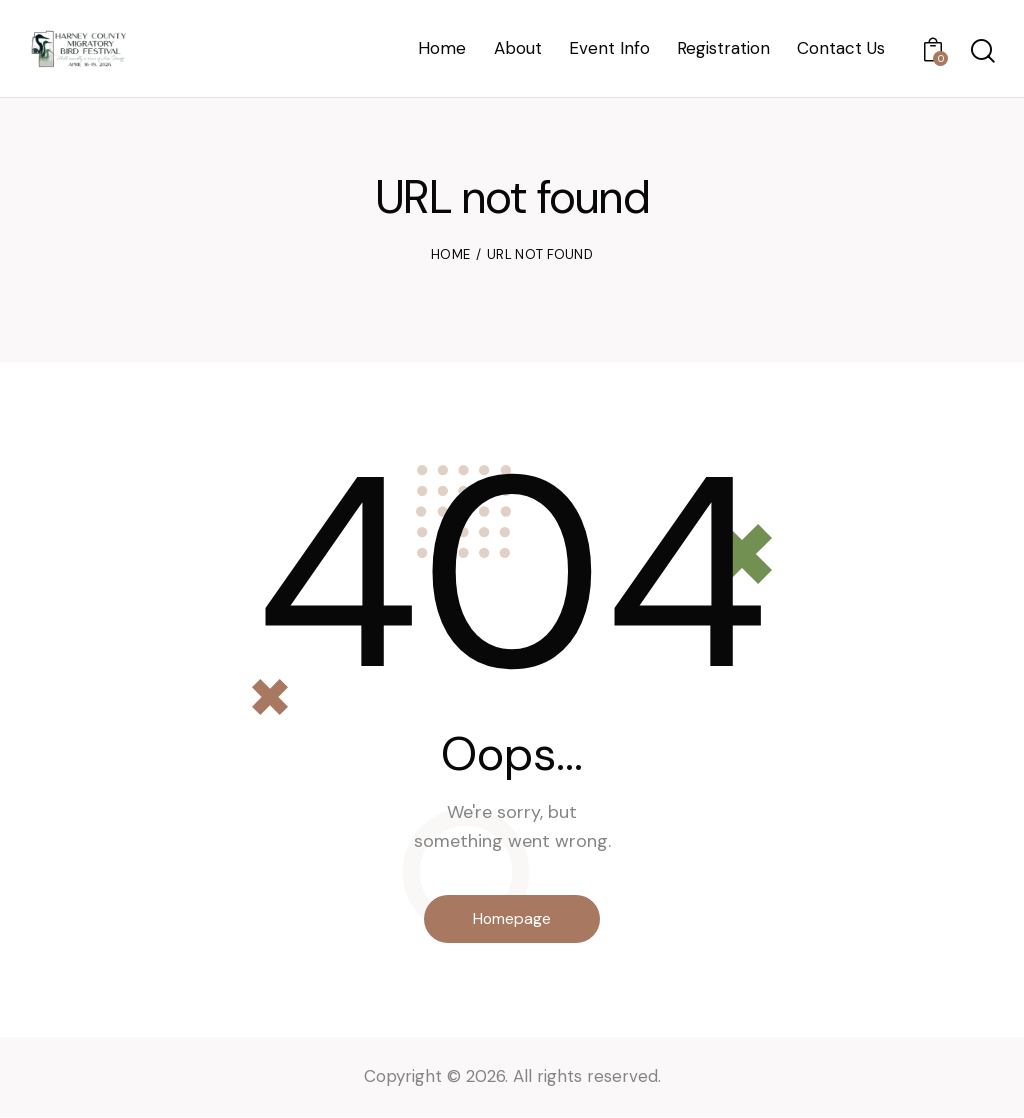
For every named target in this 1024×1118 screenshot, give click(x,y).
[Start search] (981, 51)
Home (450, 254)
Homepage (512, 918)
